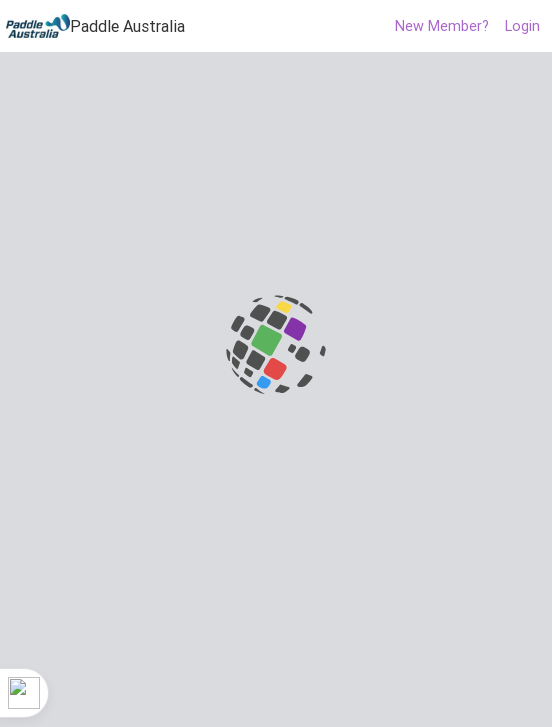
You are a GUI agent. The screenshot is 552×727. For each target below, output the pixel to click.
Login (522, 26)
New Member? (442, 26)
